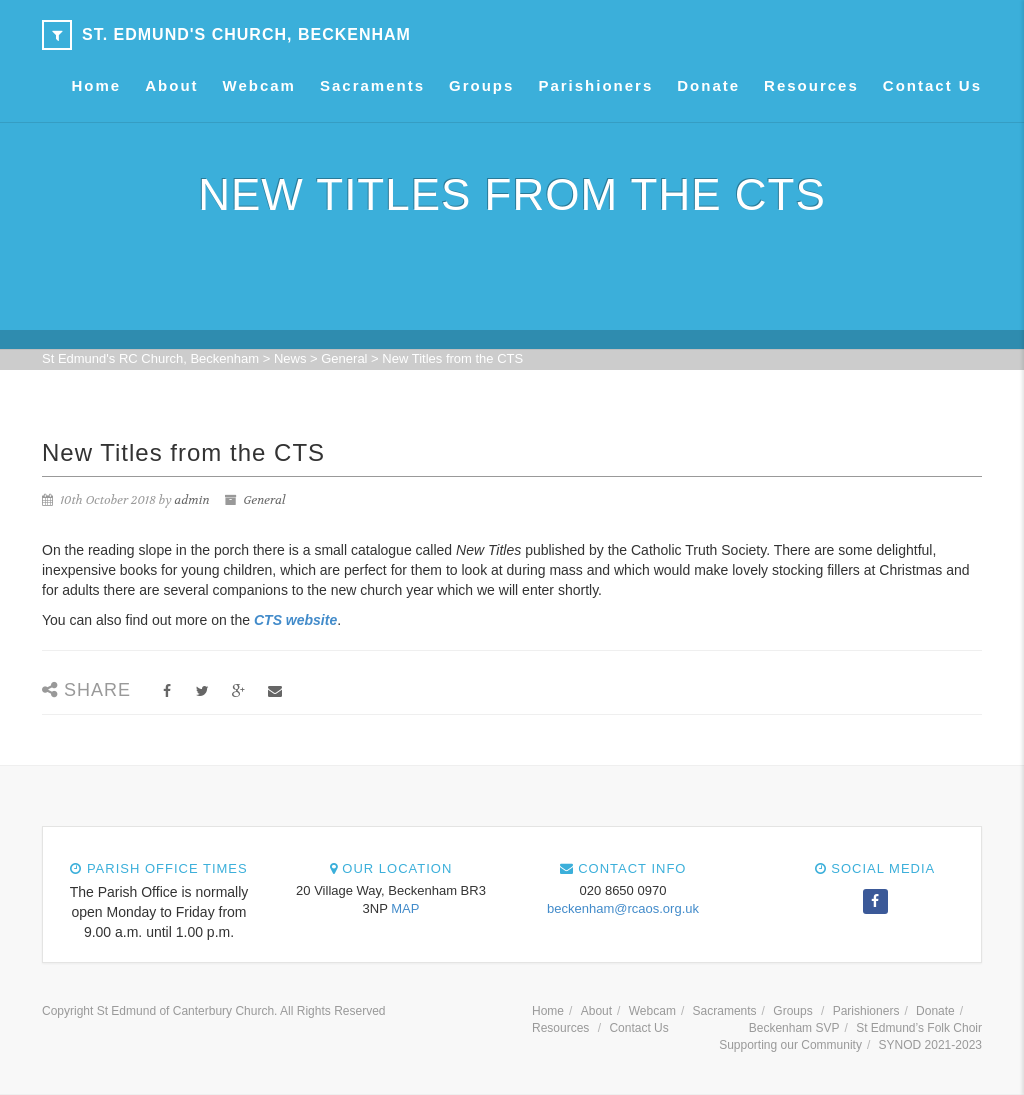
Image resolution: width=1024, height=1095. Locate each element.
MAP (405, 908)
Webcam (259, 85)
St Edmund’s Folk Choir (919, 1028)
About (171, 85)
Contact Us (932, 85)
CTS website (295, 620)
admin (192, 500)
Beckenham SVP (794, 1028)
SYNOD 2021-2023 (930, 1045)
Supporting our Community (790, 1045)
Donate (708, 85)
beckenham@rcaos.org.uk (623, 908)
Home (97, 85)
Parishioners (595, 85)
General (264, 500)
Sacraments (372, 85)
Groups (481, 85)
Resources (811, 85)
